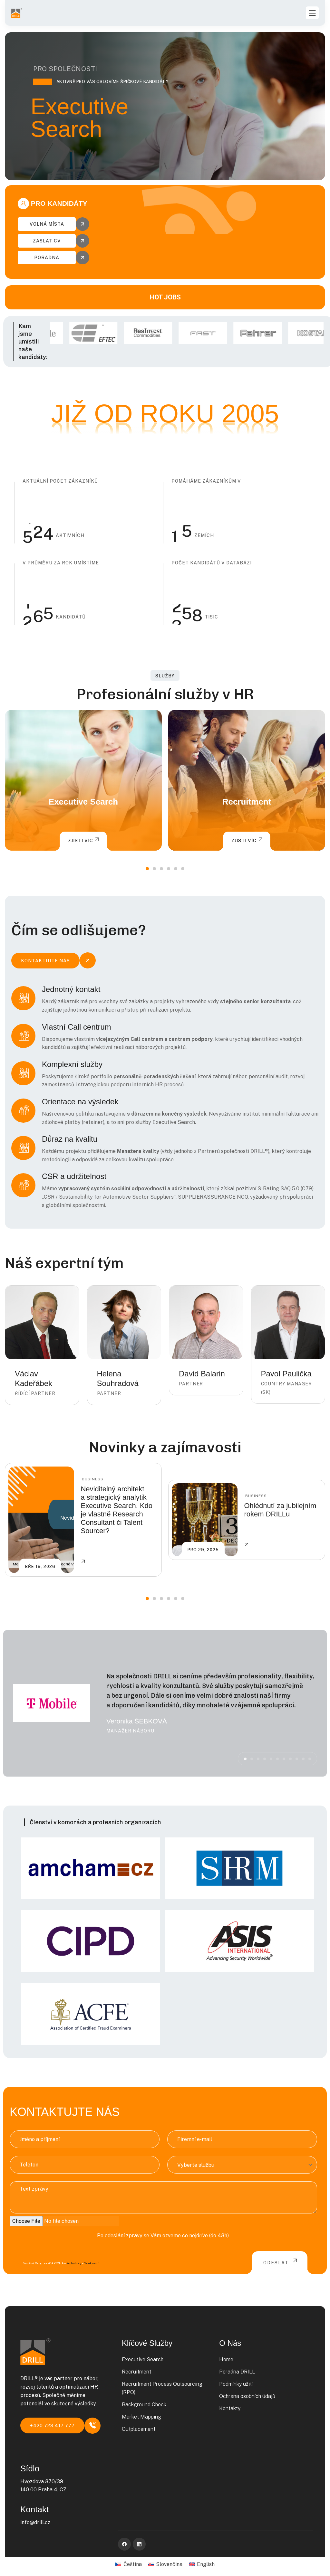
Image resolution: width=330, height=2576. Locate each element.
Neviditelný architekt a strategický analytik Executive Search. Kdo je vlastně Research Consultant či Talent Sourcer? (116, 1510)
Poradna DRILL (237, 2372)
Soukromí (91, 2263)
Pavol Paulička (286, 1373)
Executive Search (83, 802)
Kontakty (229, 2408)
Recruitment (246, 802)
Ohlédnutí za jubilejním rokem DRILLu (280, 1510)
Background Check (144, 2404)
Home (226, 2359)
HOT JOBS (165, 297)
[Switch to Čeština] (128, 2564)
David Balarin (202, 1373)
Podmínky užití (236, 2384)
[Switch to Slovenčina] (165, 2564)
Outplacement (138, 2429)
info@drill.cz (35, 2522)
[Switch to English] (202, 2564)
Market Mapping (141, 2417)
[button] (147, 868)
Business (92, 1479)
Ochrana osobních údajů (247, 2396)
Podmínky (73, 2263)
